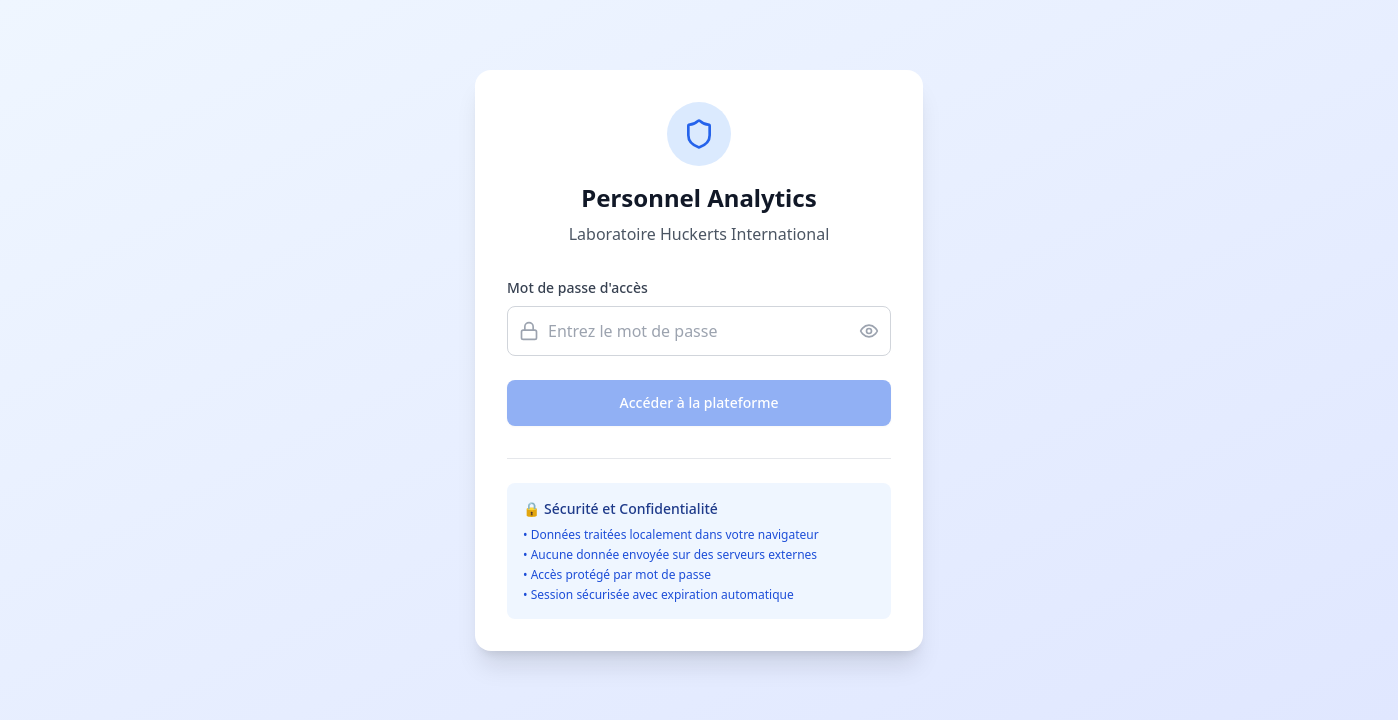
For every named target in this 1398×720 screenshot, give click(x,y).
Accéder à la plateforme (699, 402)
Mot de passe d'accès (577, 287)
